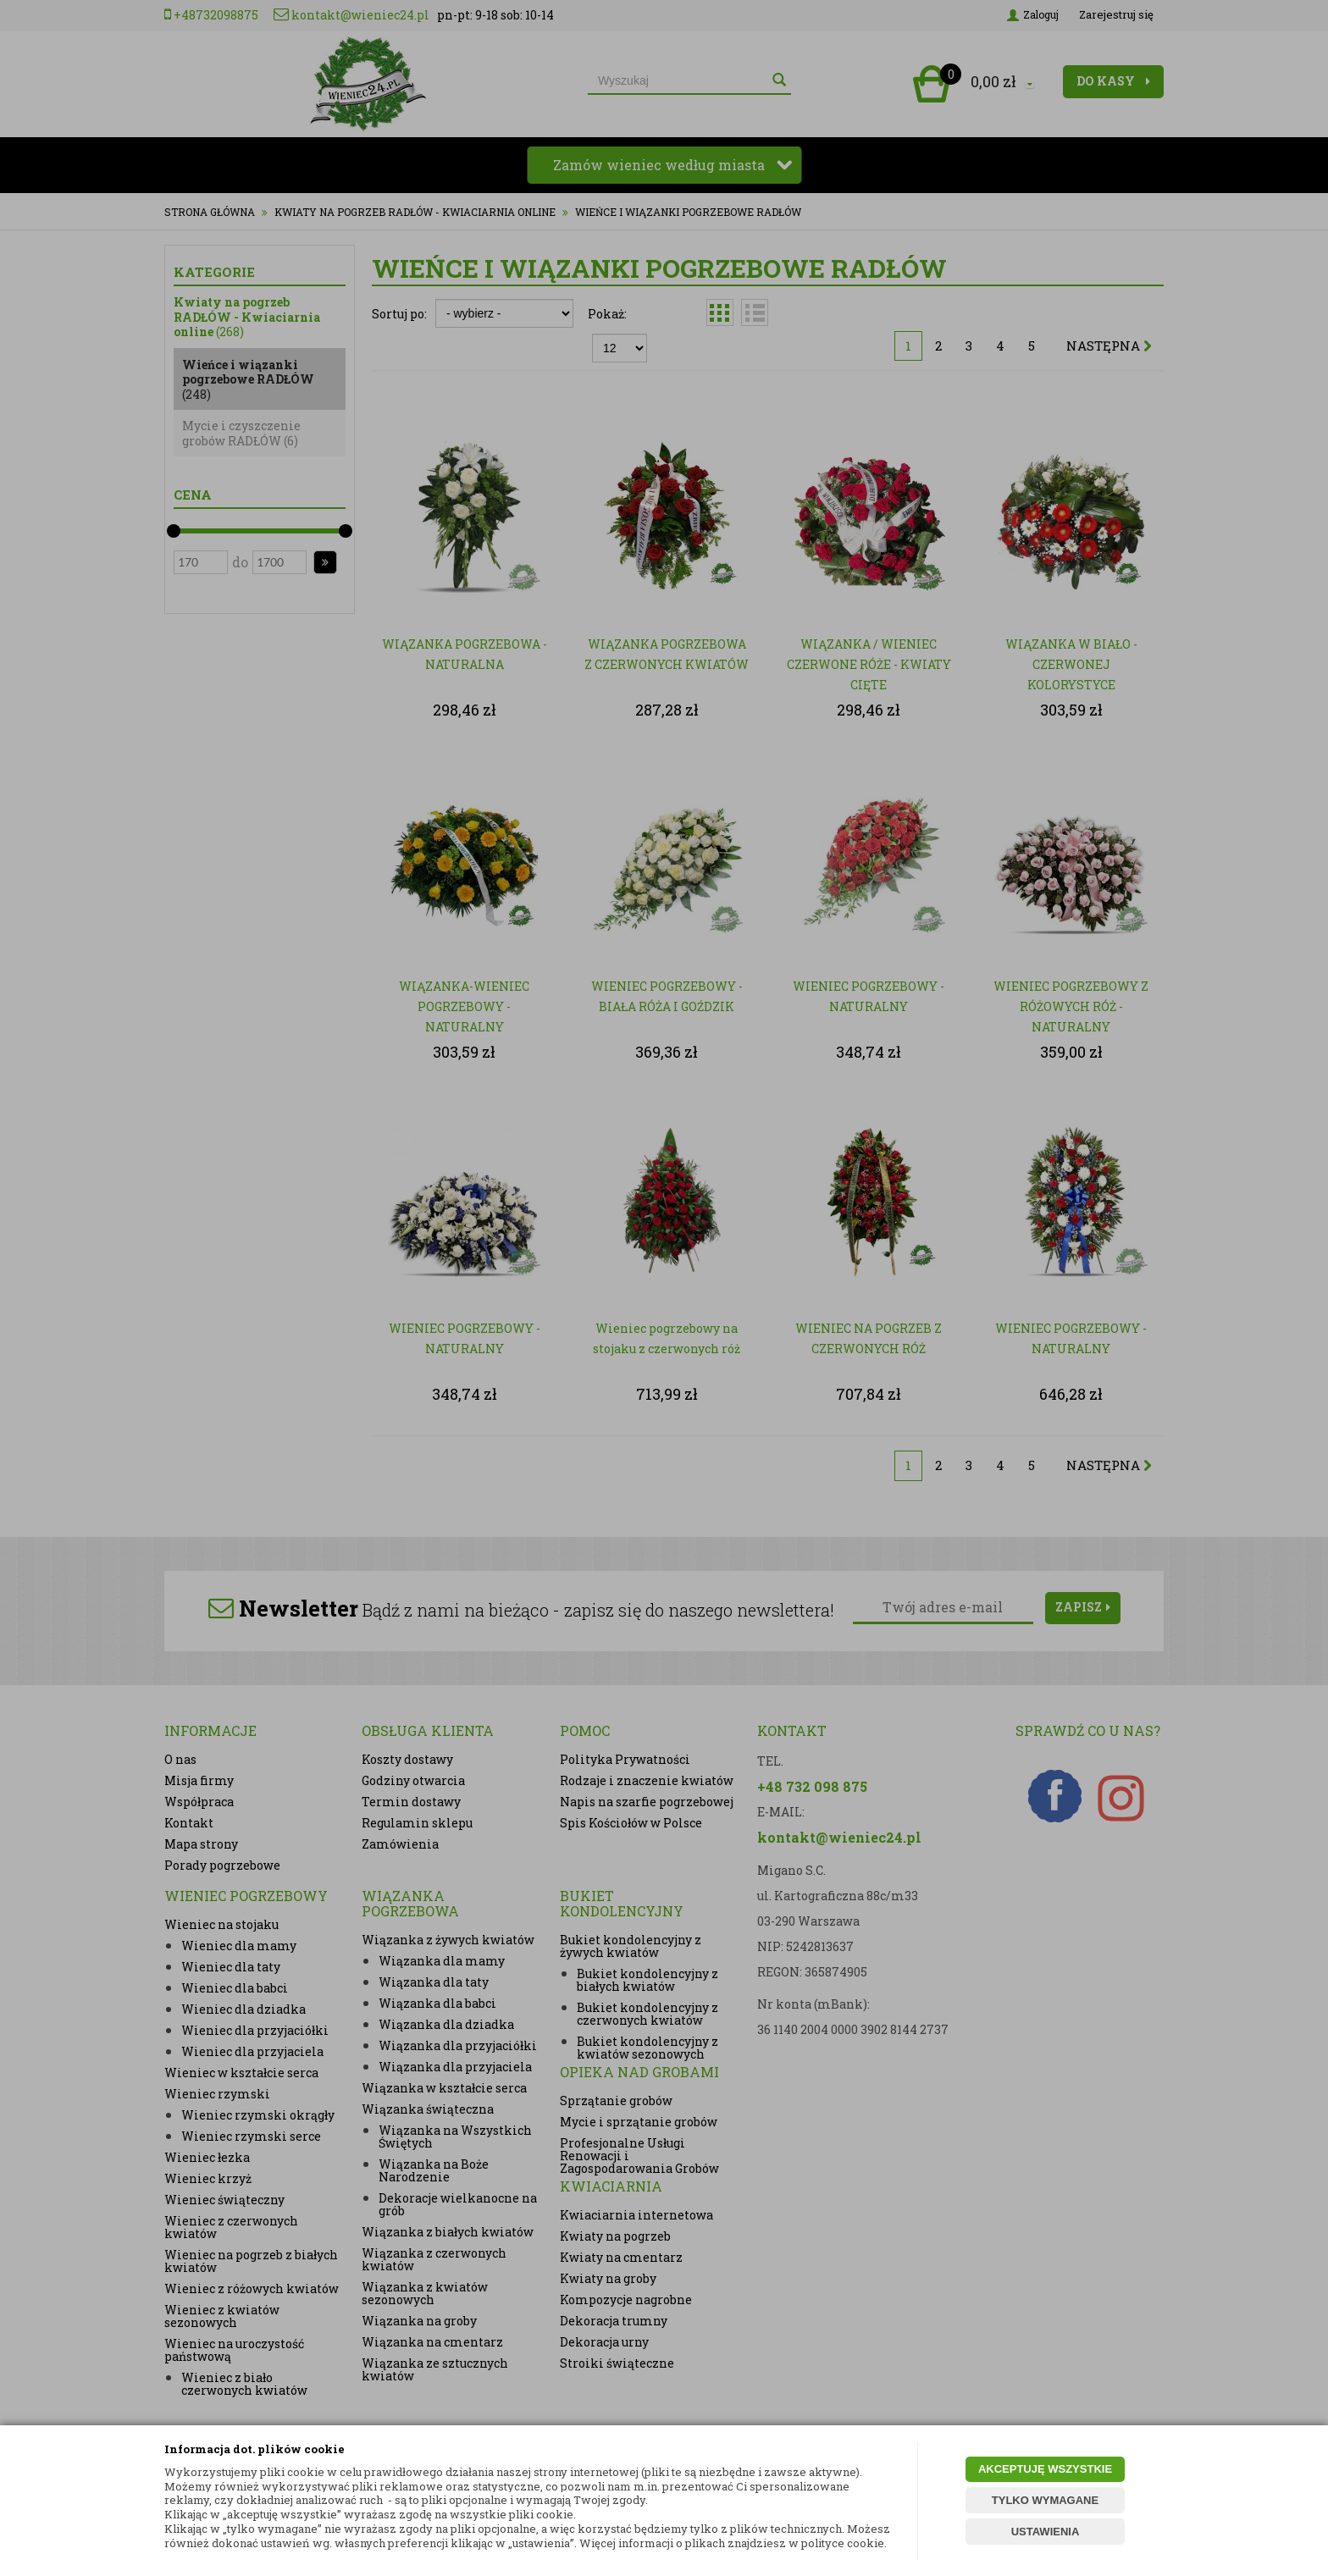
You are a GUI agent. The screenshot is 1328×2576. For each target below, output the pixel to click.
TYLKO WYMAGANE (1045, 2500)
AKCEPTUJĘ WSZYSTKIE (1045, 2469)
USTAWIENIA (1045, 2531)
